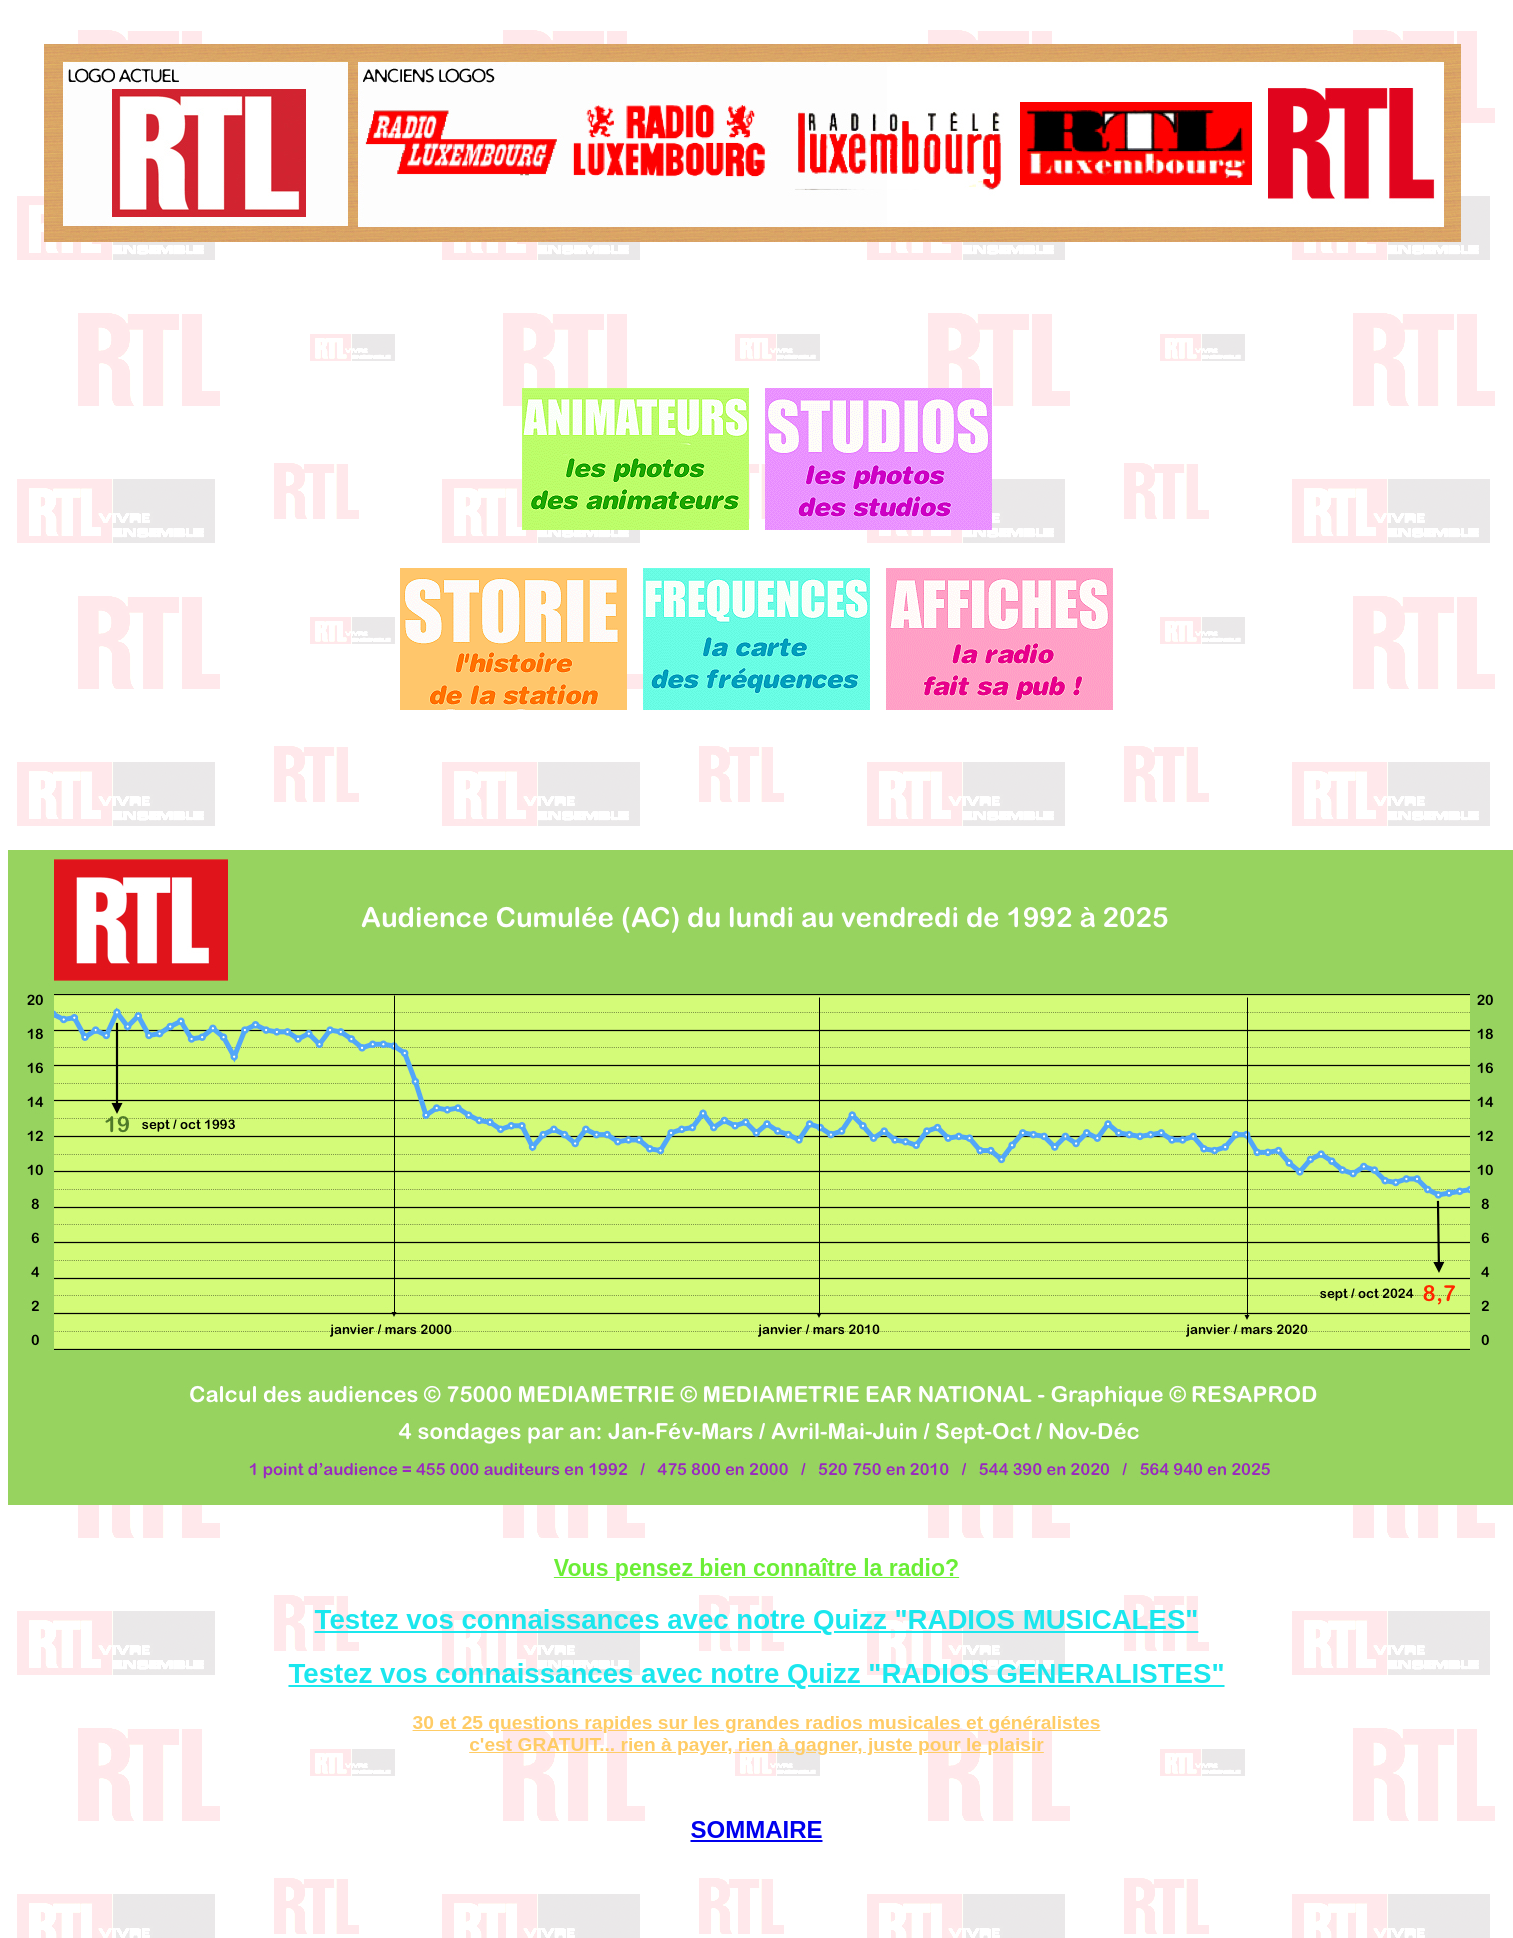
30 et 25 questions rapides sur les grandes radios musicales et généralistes (757, 1722)
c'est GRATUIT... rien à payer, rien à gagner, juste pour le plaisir (756, 1744)
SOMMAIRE (757, 1829)
